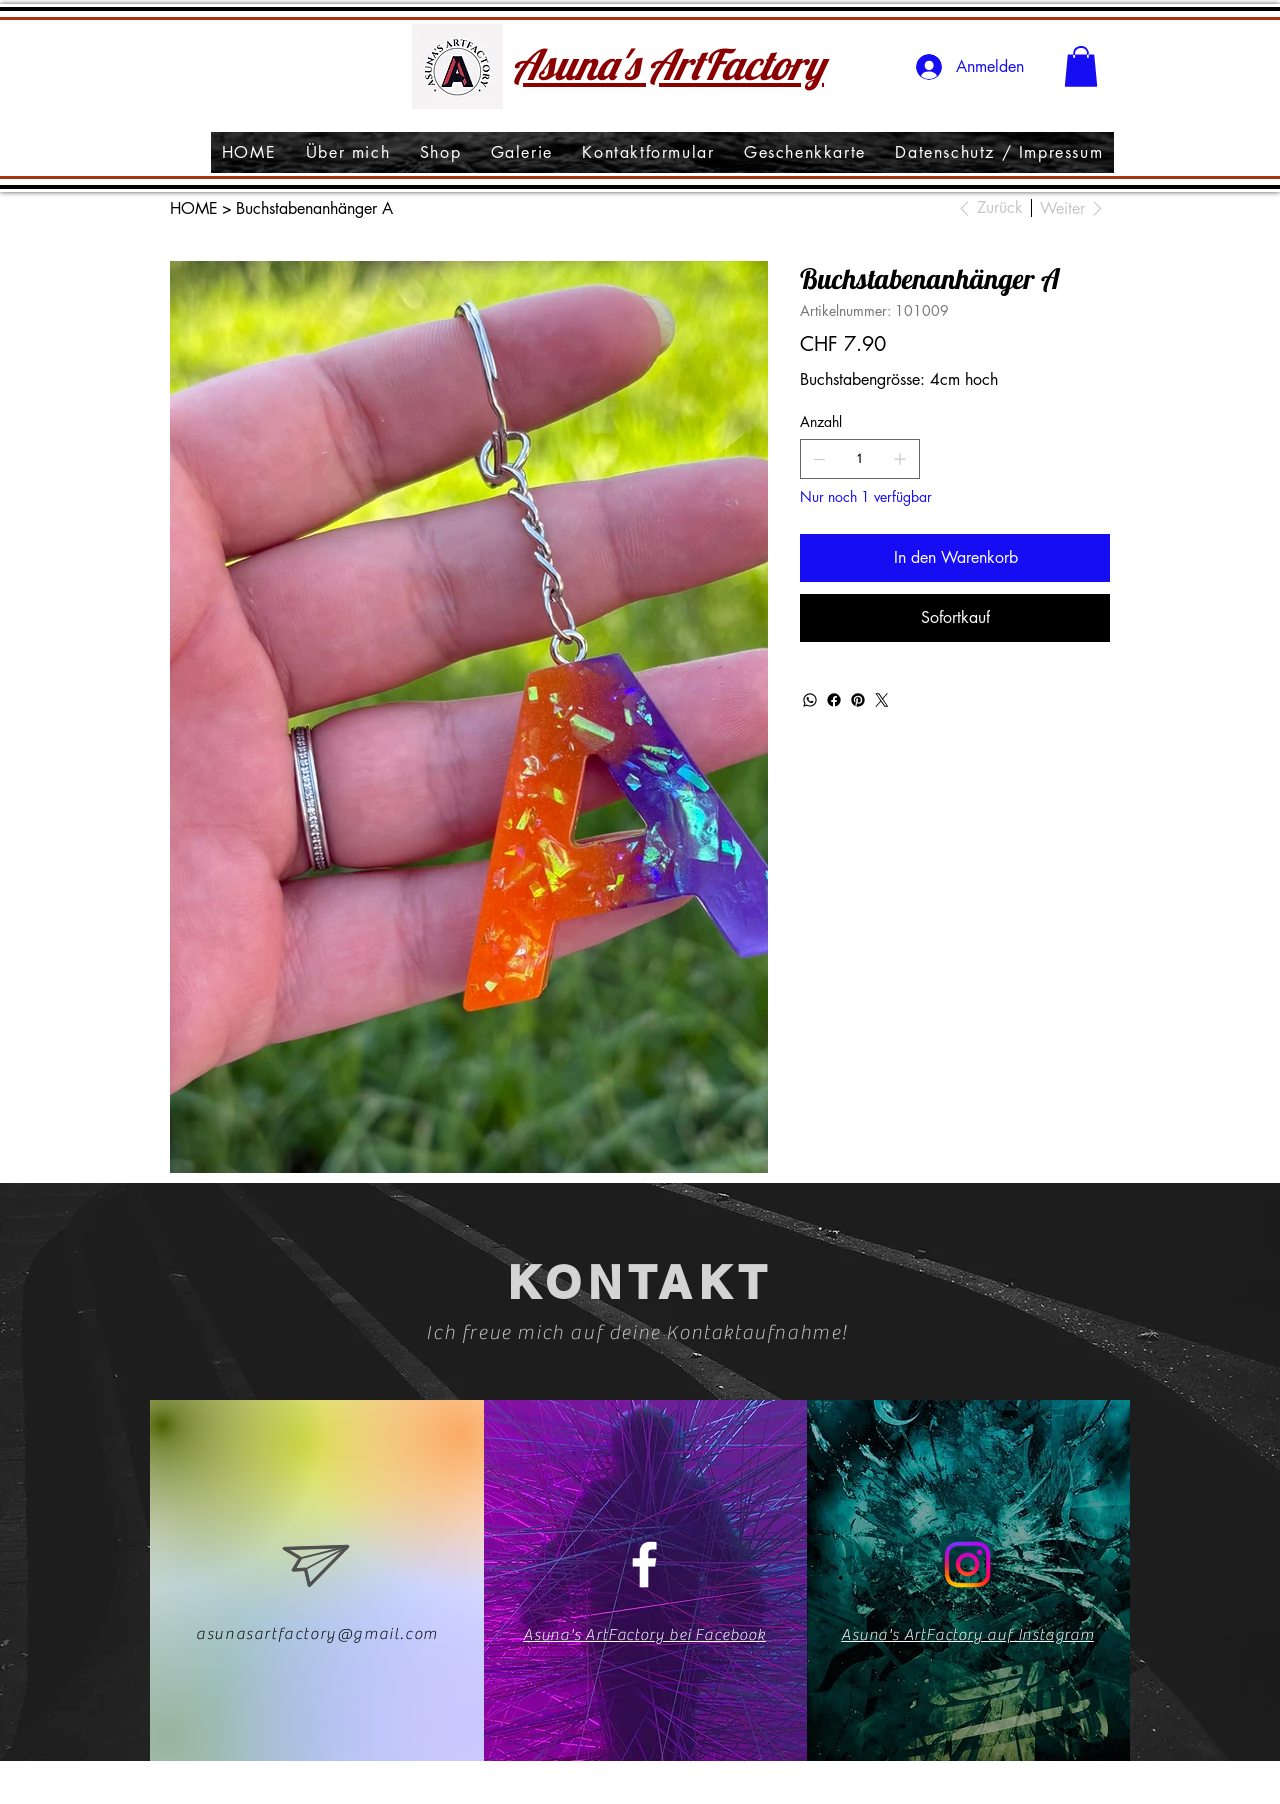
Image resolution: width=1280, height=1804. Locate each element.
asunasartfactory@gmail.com (317, 1634)
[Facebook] (834, 700)
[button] (1081, 66)
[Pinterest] (858, 700)
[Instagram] (967, 1564)
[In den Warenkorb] (955, 558)
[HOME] (194, 208)
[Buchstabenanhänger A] (314, 208)
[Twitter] (882, 700)
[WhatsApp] (810, 700)
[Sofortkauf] (955, 618)
